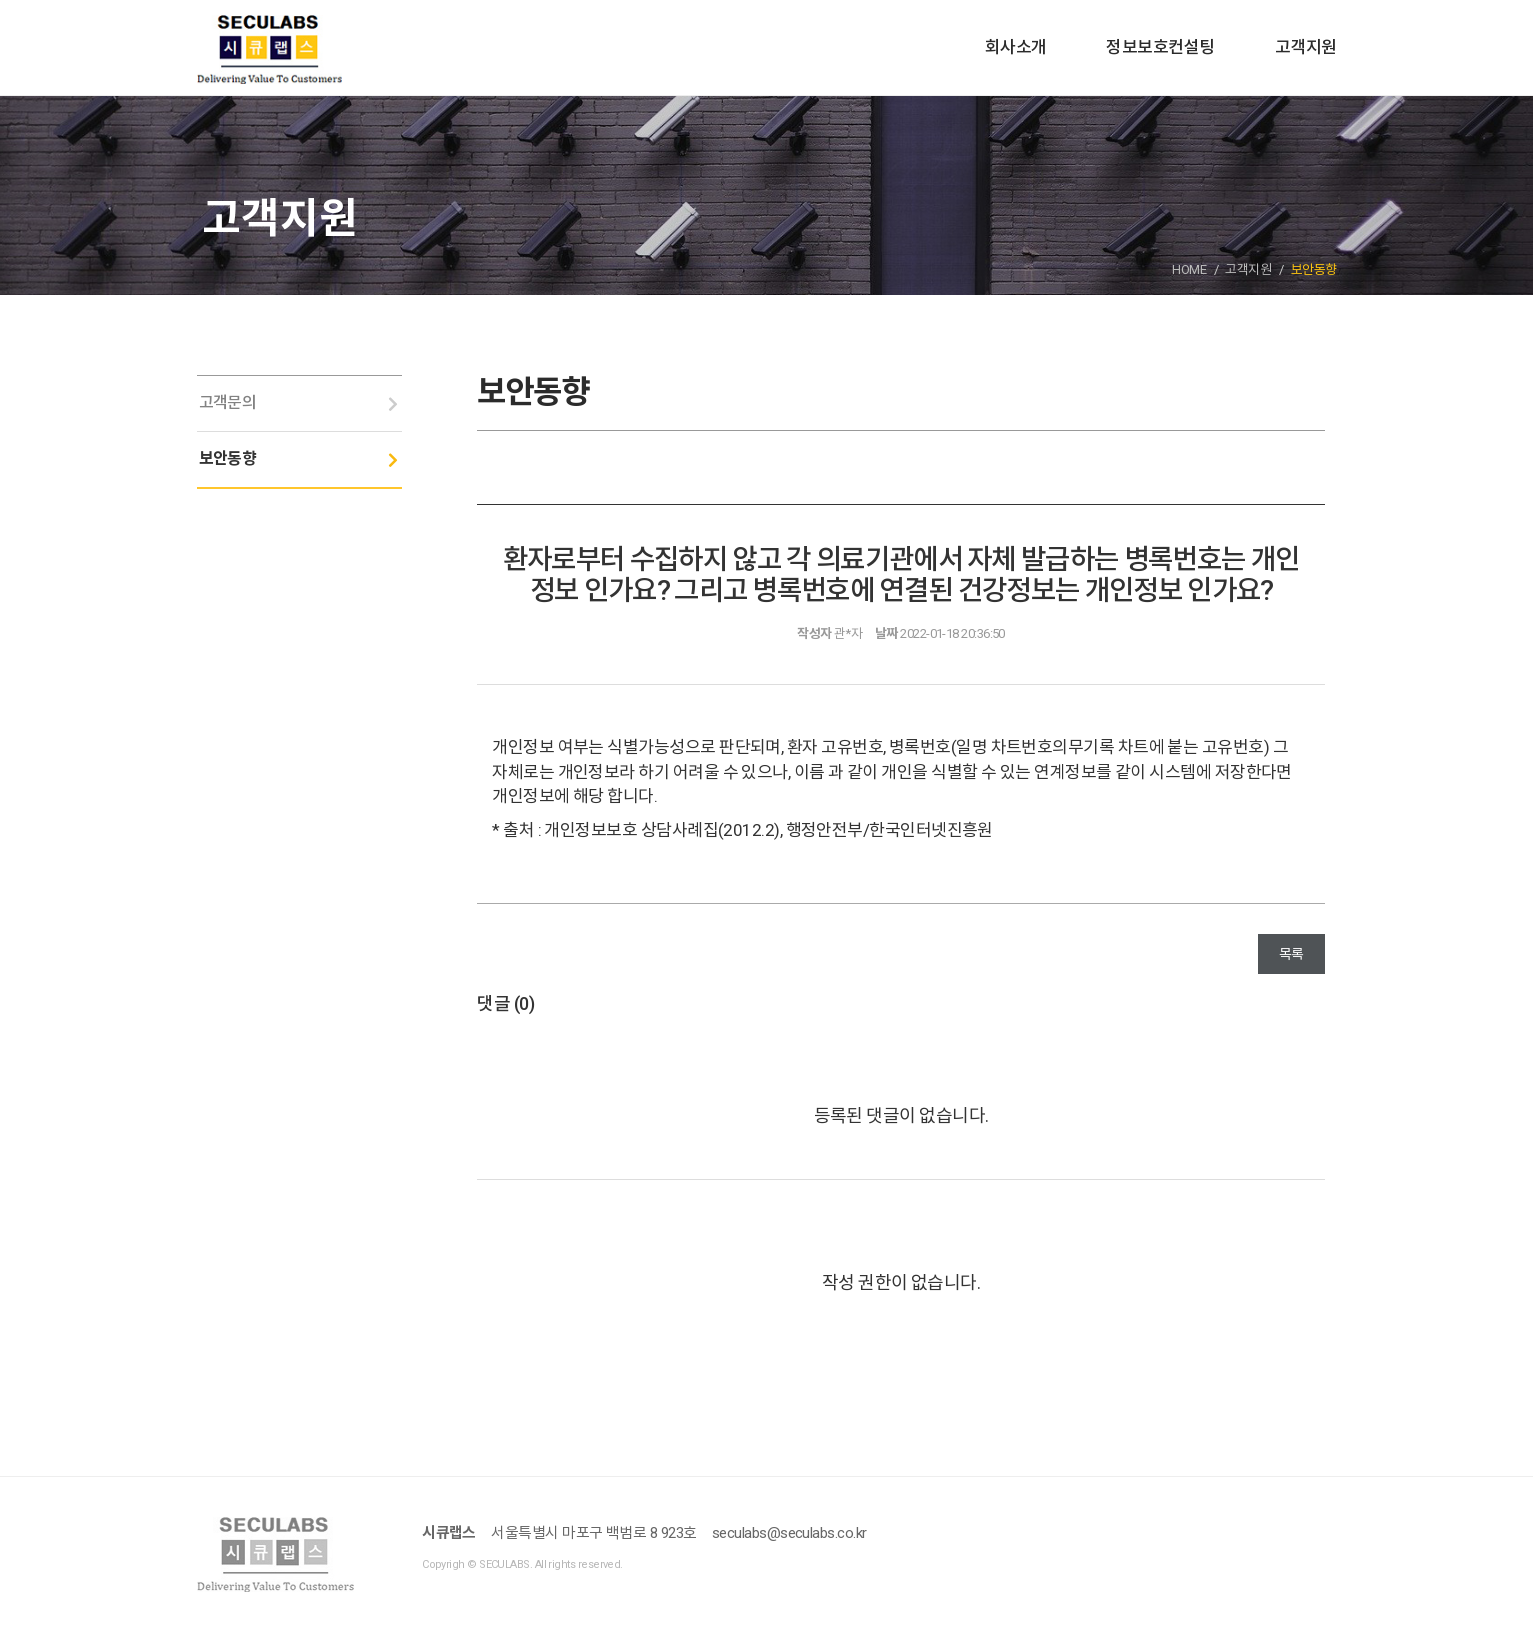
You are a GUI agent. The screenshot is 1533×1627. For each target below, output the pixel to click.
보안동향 (228, 458)
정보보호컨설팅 (1160, 47)
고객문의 (228, 402)
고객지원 (1306, 47)
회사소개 (1016, 47)
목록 (1291, 954)
